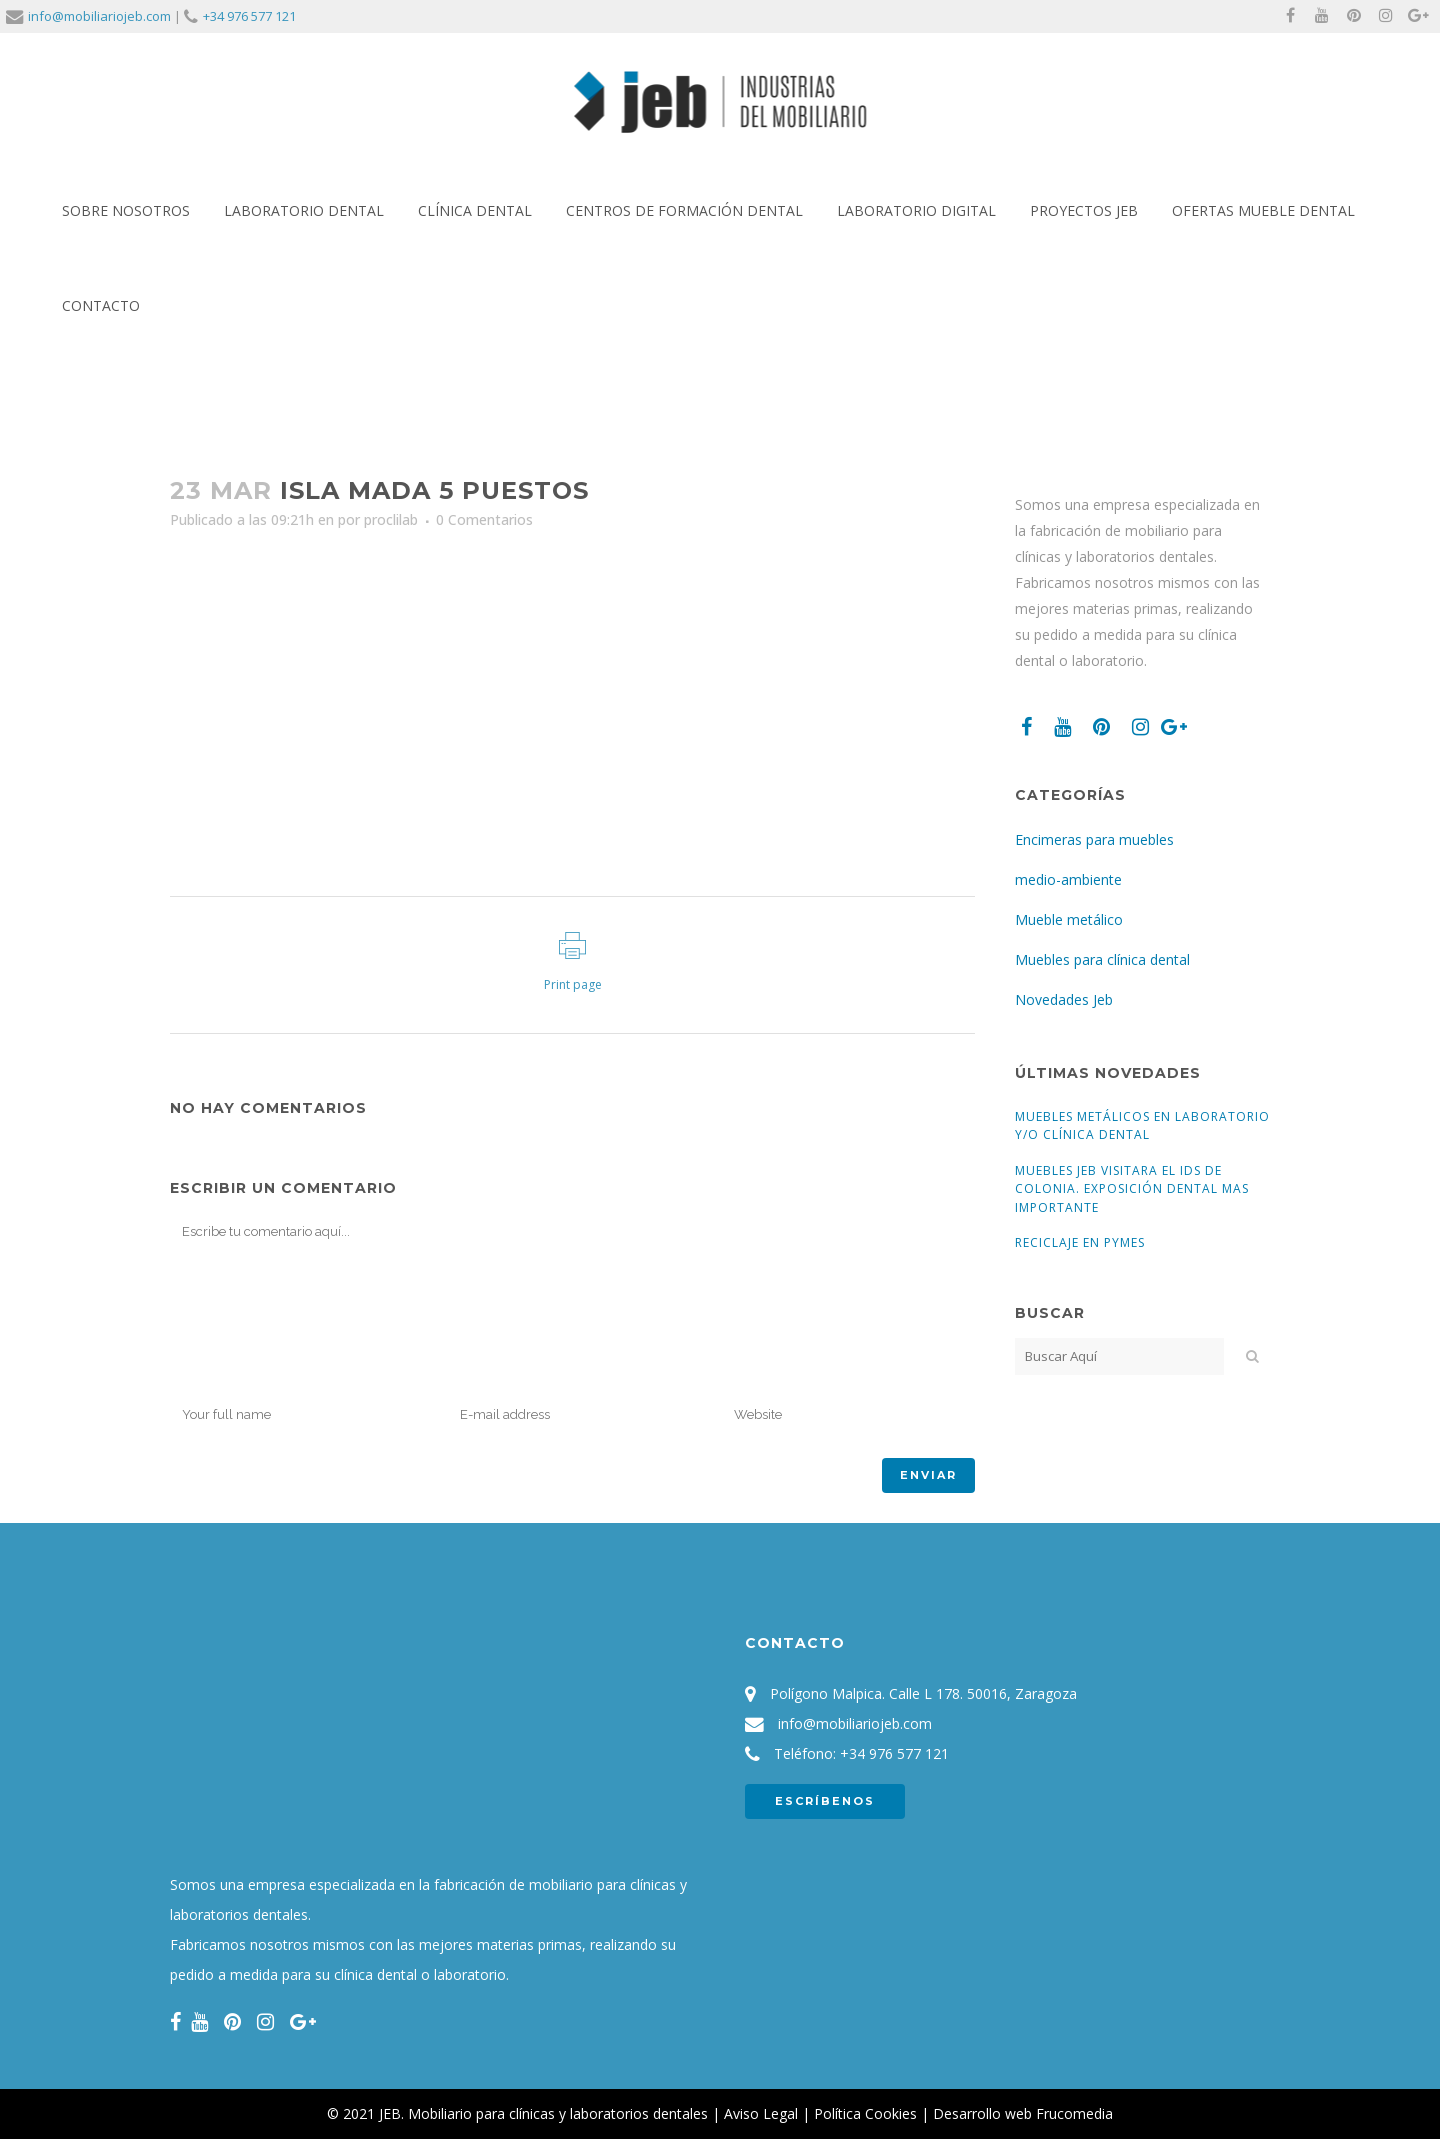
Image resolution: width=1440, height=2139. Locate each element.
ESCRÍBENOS (825, 1801)
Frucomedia (1074, 2113)
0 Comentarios (484, 519)
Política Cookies (865, 2113)
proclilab (391, 519)
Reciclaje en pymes (1080, 1242)
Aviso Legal (761, 2113)
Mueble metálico (1069, 919)
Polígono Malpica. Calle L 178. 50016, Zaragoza (923, 1693)
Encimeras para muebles (1094, 839)
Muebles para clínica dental (1102, 959)
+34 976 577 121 (249, 16)
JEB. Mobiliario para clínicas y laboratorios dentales (543, 2113)
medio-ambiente (1068, 879)
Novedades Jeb (1064, 999)
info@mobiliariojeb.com (99, 16)
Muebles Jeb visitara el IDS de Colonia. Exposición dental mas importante (1132, 1189)
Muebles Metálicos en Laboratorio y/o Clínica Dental (1142, 1125)
